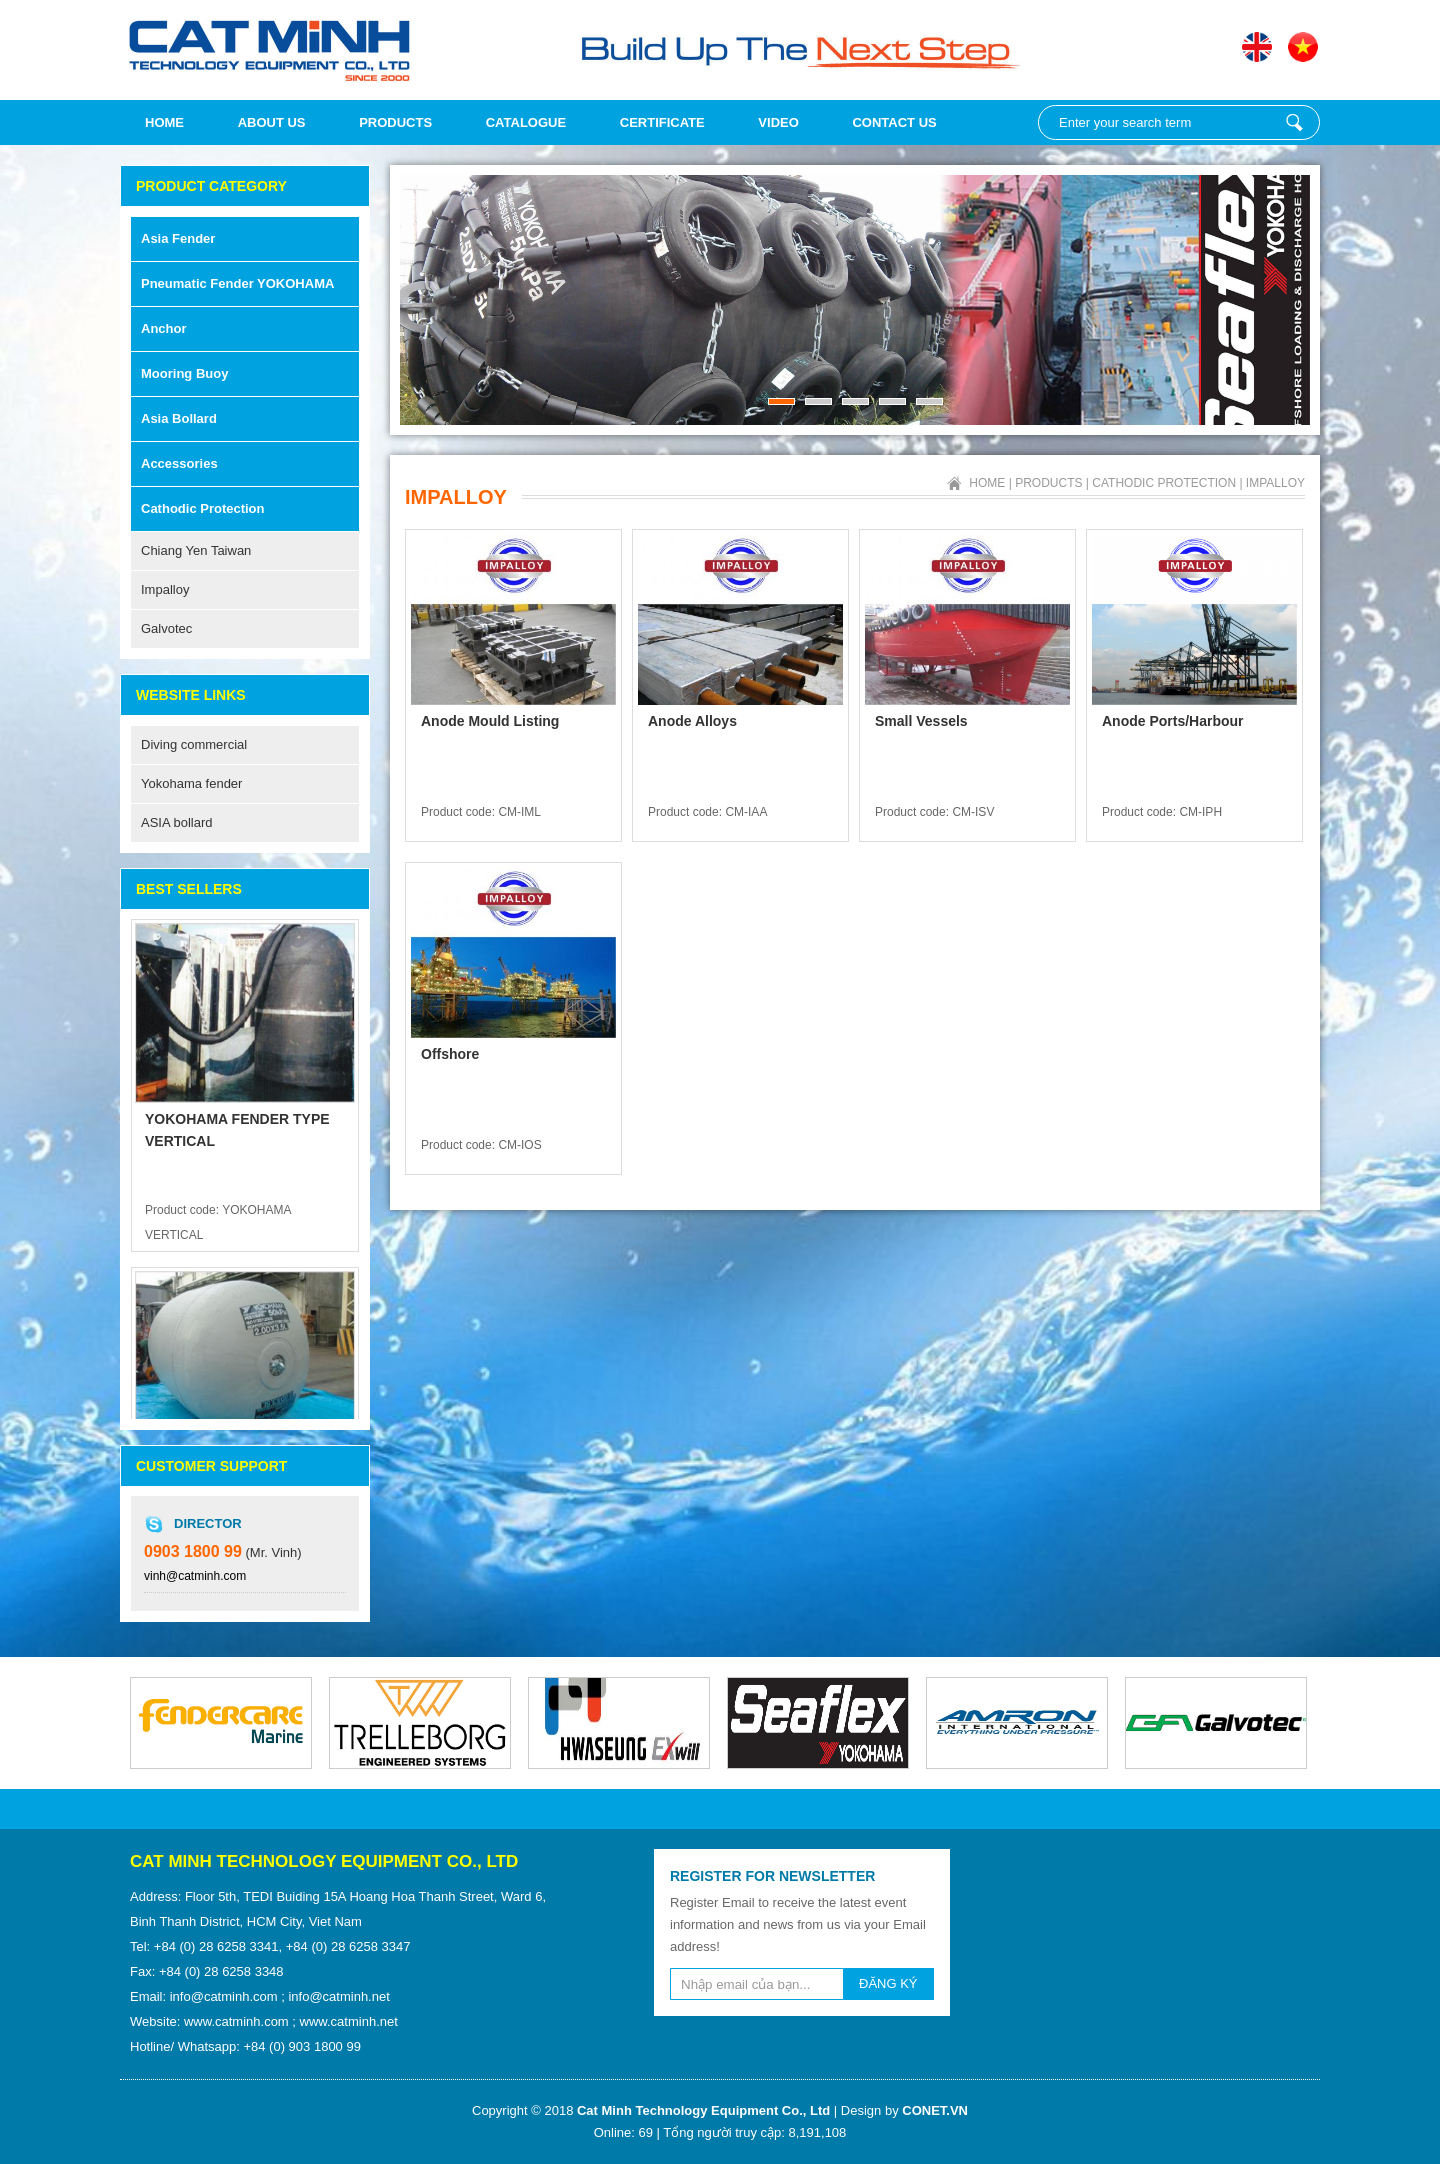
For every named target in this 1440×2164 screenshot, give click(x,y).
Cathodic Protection (203, 508)
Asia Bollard (179, 418)
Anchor (164, 328)
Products (395, 122)
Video (778, 122)
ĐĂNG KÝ (888, 1983)
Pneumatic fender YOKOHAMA (237, 283)
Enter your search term (1294, 122)
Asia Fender (178, 238)
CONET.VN (935, 2110)
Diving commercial (194, 744)
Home (164, 122)
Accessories (179, 463)
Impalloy (165, 589)
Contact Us (894, 122)
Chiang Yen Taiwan (196, 550)
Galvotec (166, 628)
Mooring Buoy (184, 373)
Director (208, 1523)
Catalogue (526, 122)
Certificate (662, 122)
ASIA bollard (177, 822)
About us (272, 122)
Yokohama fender (191, 783)
